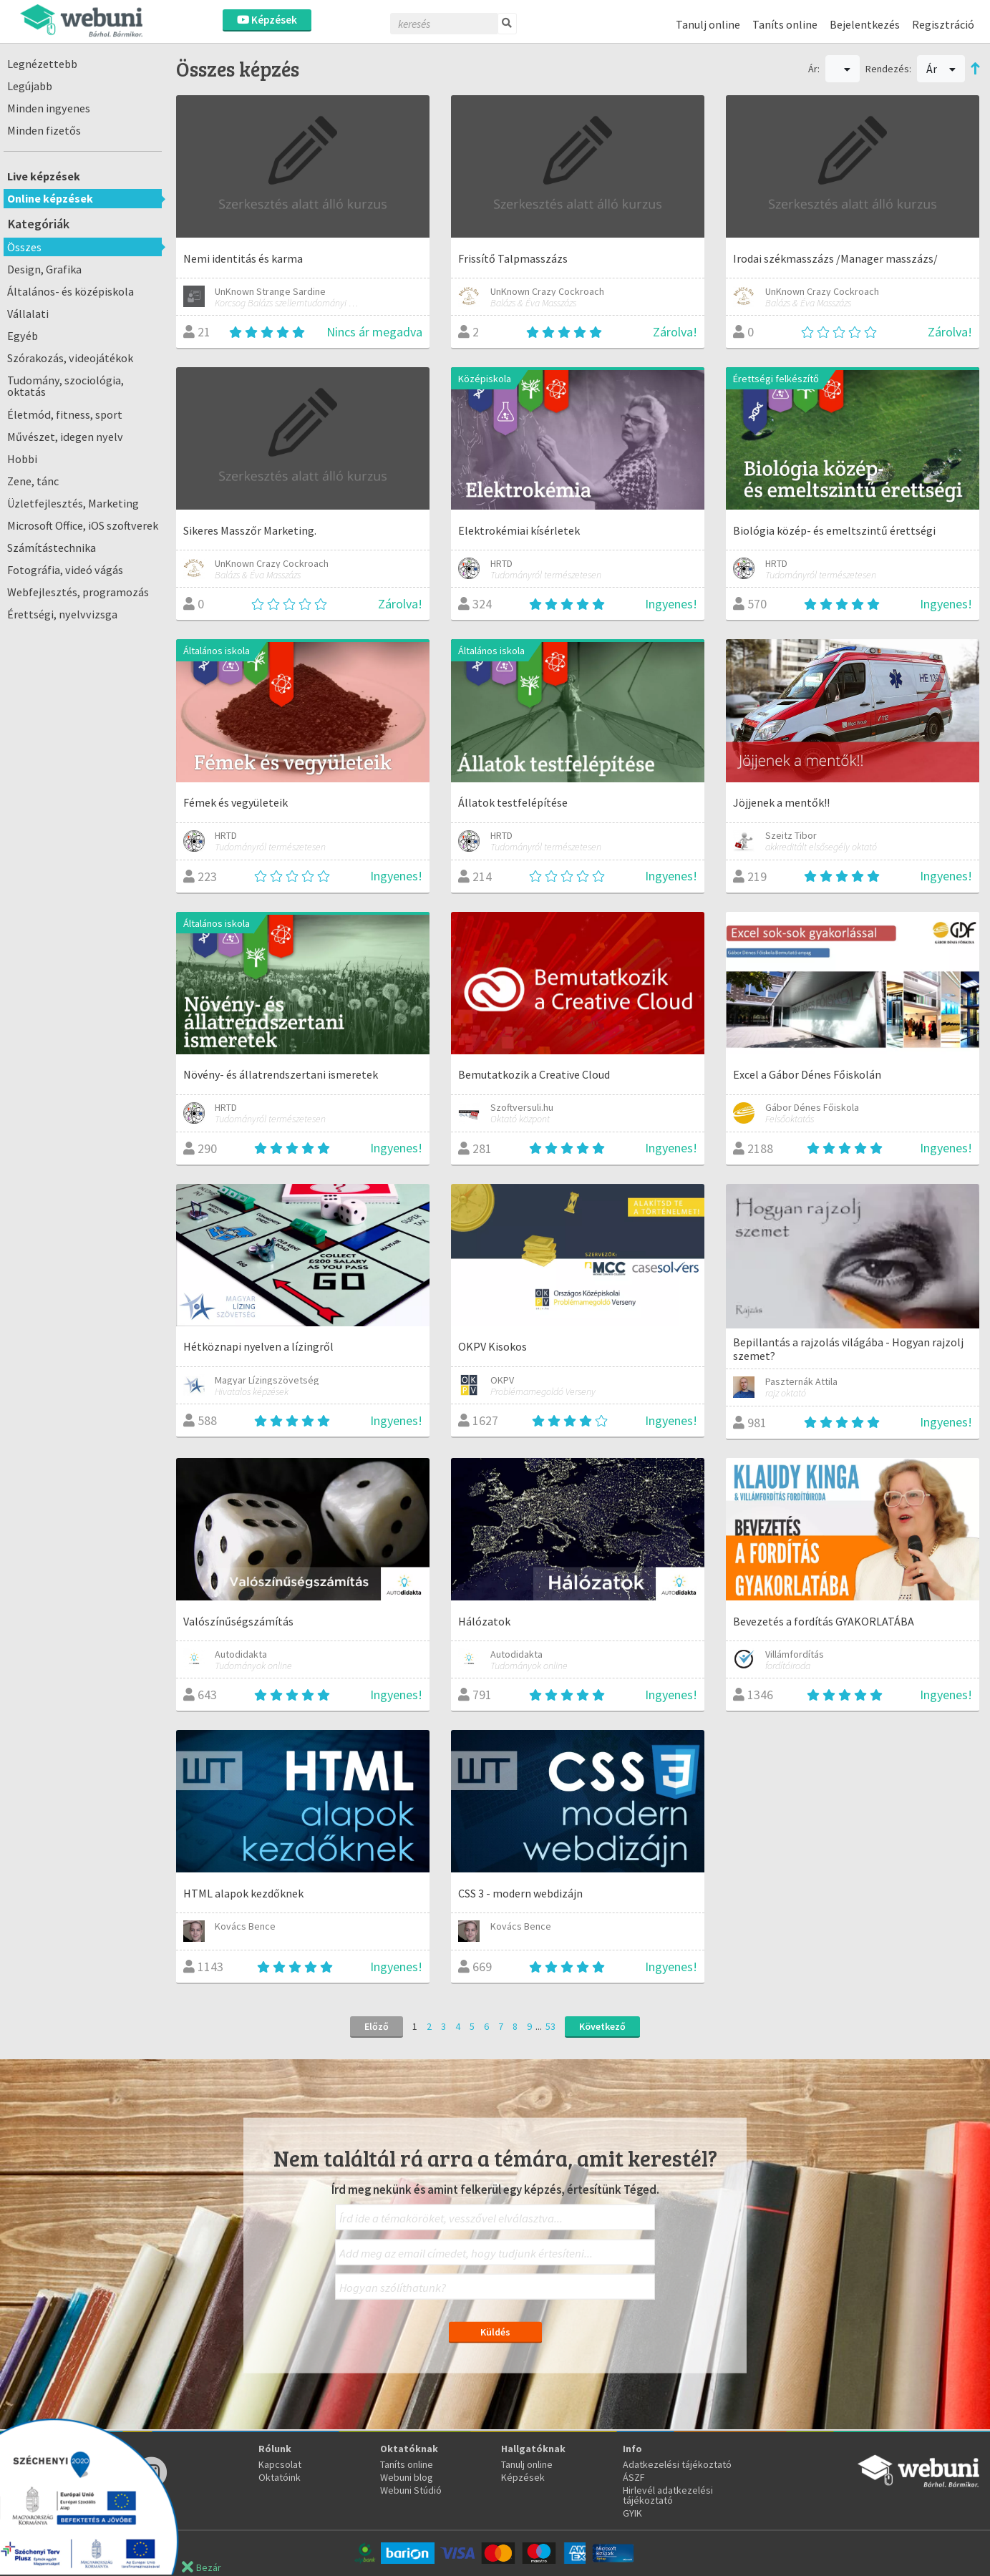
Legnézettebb (42, 64)
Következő (602, 2026)
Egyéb (22, 336)
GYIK (632, 2513)
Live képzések (43, 176)
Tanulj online (708, 24)
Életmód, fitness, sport (64, 414)
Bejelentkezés (865, 24)
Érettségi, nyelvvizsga (62, 614)
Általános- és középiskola (70, 291)
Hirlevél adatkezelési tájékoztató (668, 2495)
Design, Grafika (44, 269)
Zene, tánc (33, 481)
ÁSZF (634, 2477)
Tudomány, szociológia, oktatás (65, 386)
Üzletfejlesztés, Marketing (73, 503)
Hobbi (22, 459)
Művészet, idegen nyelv (65, 436)
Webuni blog (406, 2477)
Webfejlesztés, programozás (78, 592)
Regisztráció (943, 24)
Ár (941, 69)
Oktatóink (279, 2477)
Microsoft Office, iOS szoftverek (82, 525)
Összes (24, 247)
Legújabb (29, 86)
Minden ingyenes (48, 108)
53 (550, 2026)
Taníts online (784, 24)
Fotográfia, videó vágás (65, 570)
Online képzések (50, 198)
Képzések (267, 19)
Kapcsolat (279, 2464)
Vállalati (28, 313)
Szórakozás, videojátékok (70, 358)
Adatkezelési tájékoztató (677, 2464)
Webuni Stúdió (411, 2490)
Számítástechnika (51, 547)
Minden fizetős (44, 130)
